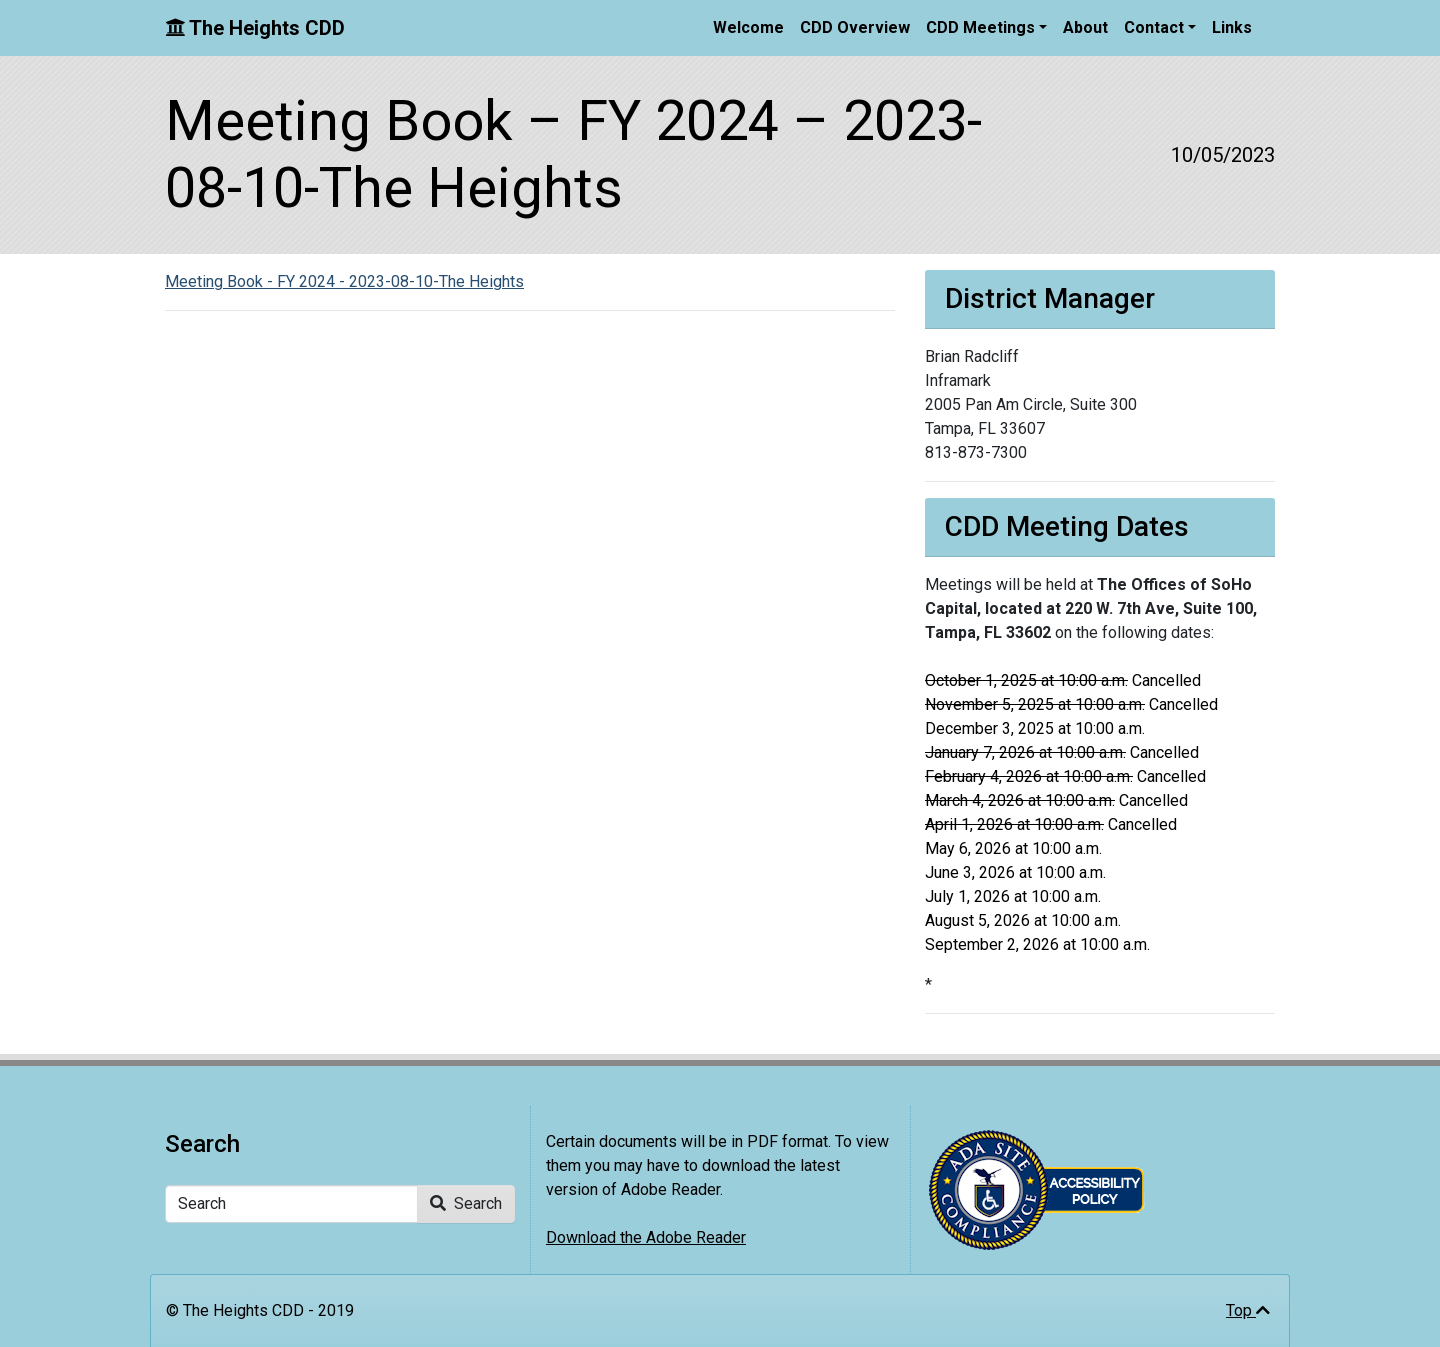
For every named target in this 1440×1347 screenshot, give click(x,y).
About (1085, 27)
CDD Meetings (980, 27)
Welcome (748, 27)
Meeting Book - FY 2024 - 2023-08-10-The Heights (344, 281)
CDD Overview (855, 27)
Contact (1154, 27)
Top (1248, 1310)
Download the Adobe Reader (646, 1237)
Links (1232, 27)
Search (466, 1203)
